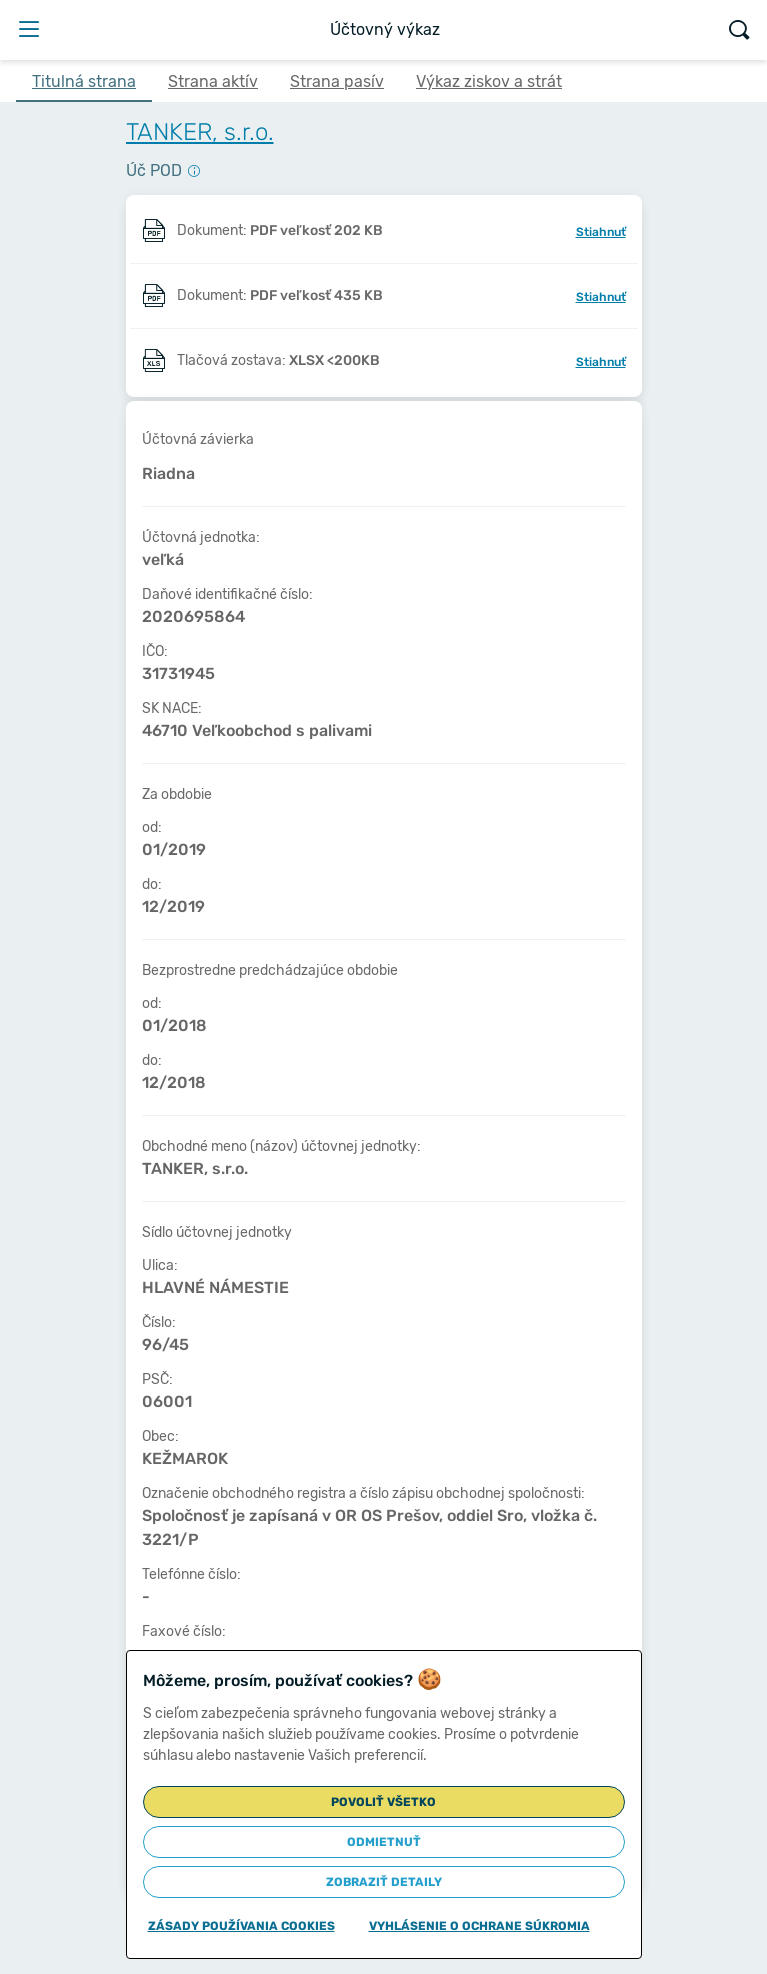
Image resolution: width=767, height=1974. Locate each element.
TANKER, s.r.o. (200, 132)
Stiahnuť (601, 232)
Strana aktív (213, 81)
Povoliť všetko (383, 1802)
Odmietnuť (384, 1842)
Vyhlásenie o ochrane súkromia (479, 1926)
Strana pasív (337, 81)
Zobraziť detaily (384, 1882)
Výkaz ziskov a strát (489, 81)
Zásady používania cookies (241, 1926)
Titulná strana (84, 81)
